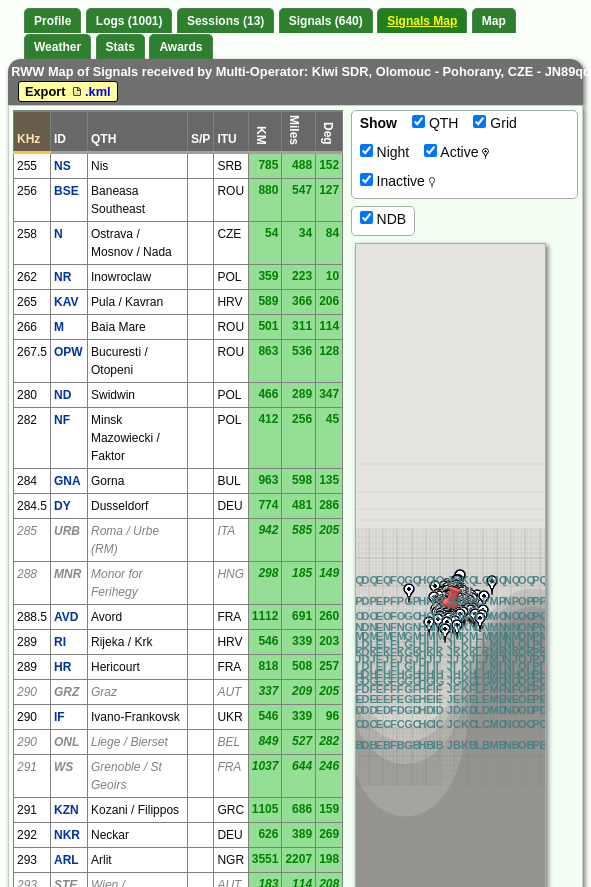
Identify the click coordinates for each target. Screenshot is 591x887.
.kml (90, 91)
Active (456, 152)
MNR (67, 574)
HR (62, 667)
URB (67, 531)
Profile (52, 21)
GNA (67, 481)
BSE (66, 191)
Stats (120, 47)
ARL (66, 860)
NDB (383, 219)
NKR (67, 835)
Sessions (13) (225, 21)
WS (63, 767)
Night (385, 152)
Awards (180, 47)
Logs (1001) (129, 21)
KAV (66, 302)
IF (59, 717)
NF (62, 420)
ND (62, 395)
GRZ (66, 692)
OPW (68, 352)
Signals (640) (326, 21)
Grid (494, 123)
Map (494, 21)
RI (60, 642)
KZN (66, 810)
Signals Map (422, 21)
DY (62, 506)
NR (62, 277)
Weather (57, 47)
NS (62, 166)
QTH (435, 123)
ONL (66, 742)
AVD (66, 617)
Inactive (398, 181)
